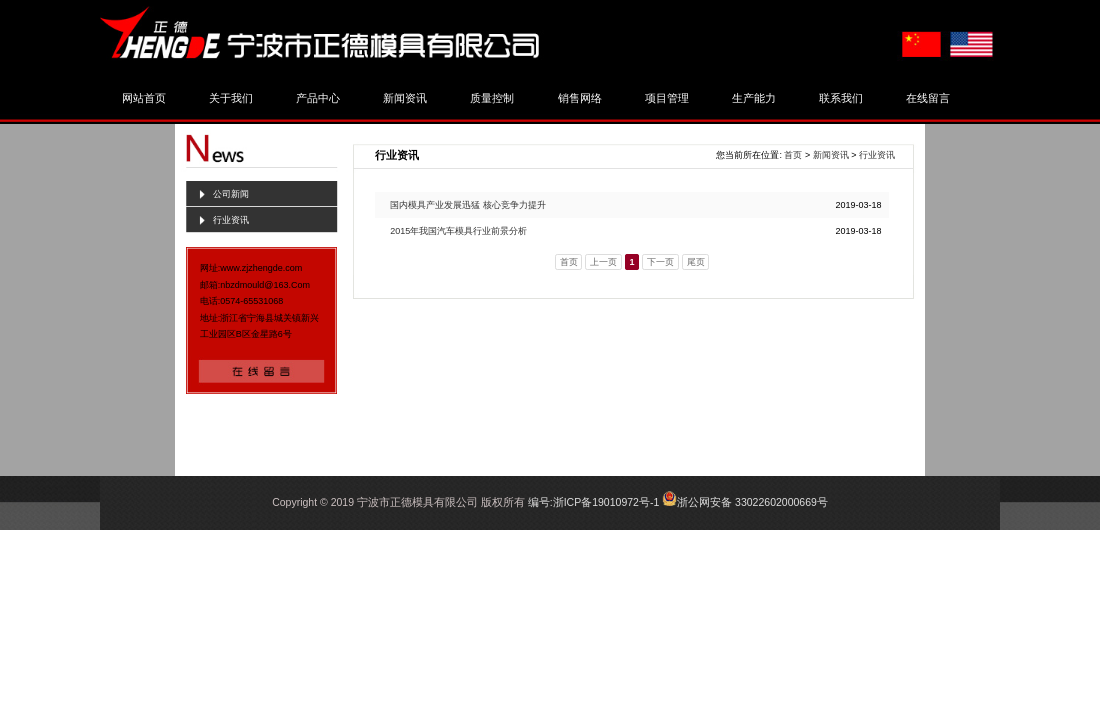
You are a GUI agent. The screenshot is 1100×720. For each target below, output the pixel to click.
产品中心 (318, 98)
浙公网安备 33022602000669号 (752, 502)
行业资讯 (231, 220)
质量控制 (492, 98)
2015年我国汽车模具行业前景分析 (458, 231)
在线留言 (928, 98)
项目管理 (667, 98)
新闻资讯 (405, 98)
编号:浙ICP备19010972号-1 (593, 502)
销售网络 (580, 98)
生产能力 (754, 98)
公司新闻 (231, 194)
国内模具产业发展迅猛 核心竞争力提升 (468, 205)
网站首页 (144, 98)
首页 (793, 155)
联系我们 (841, 98)
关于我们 (231, 98)
